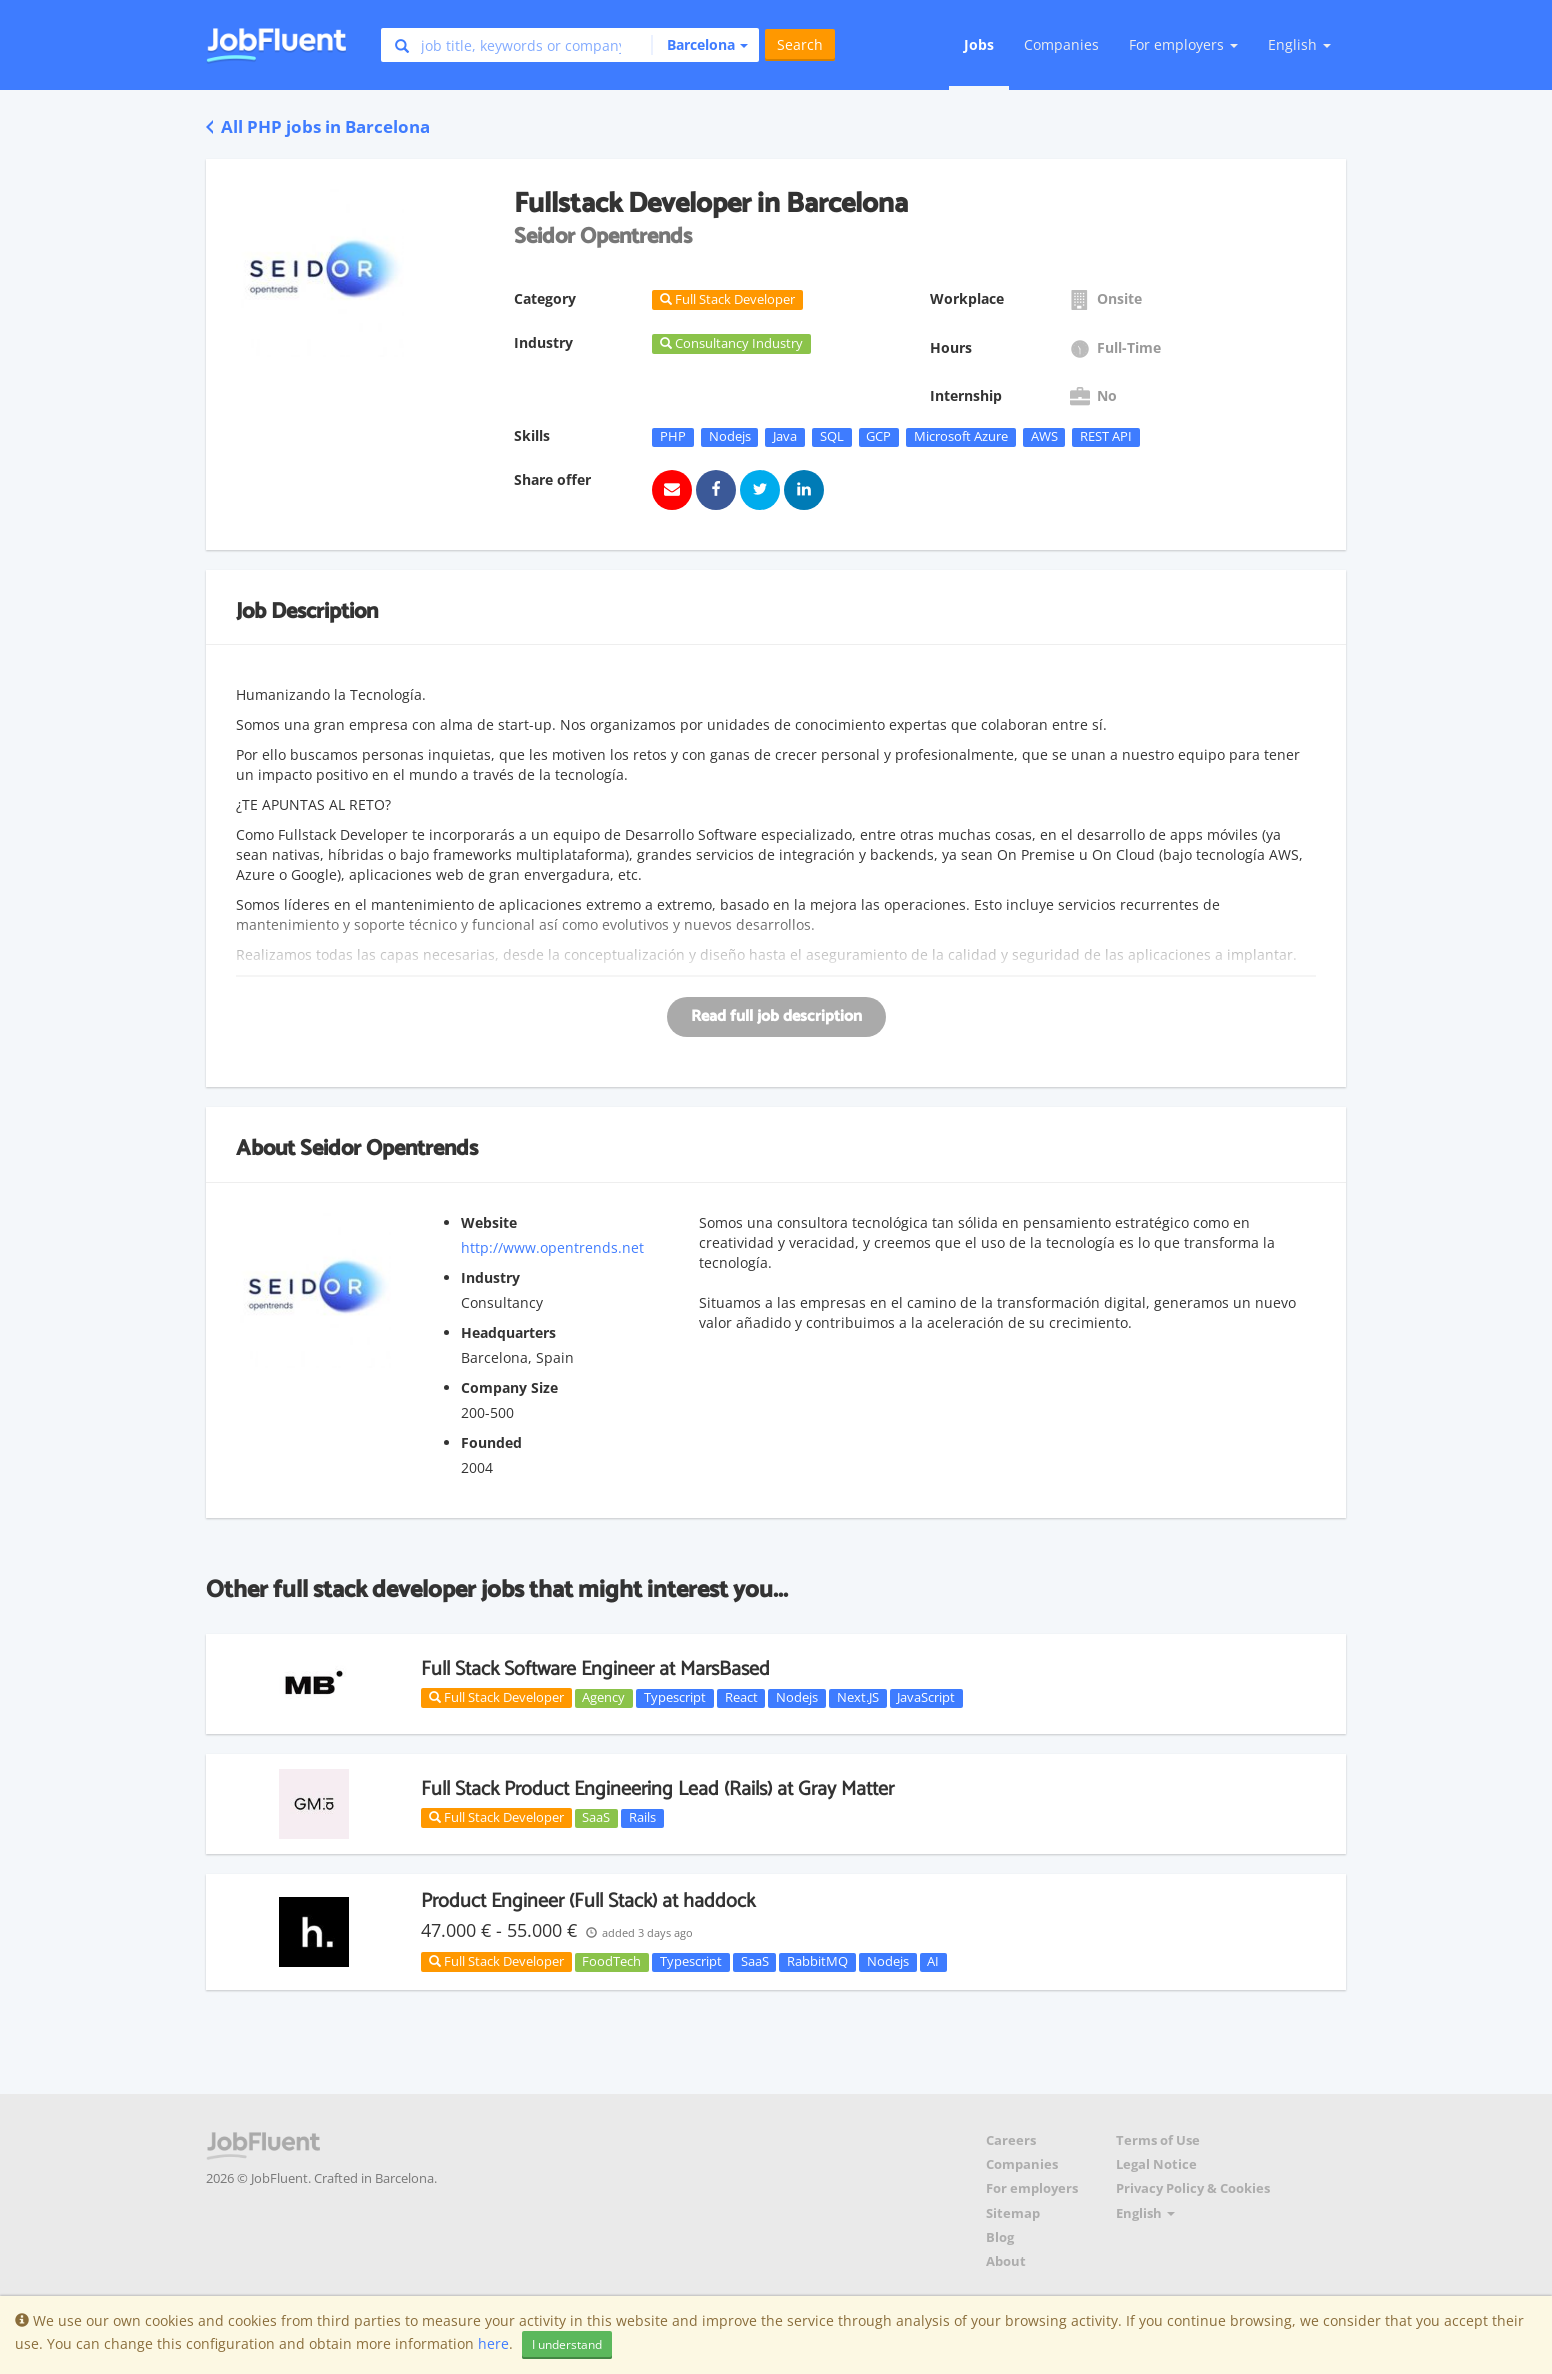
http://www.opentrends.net (552, 1247)
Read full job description (776, 1016)
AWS (1044, 437)
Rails (642, 1818)
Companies (1061, 44)
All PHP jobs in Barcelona (318, 126)
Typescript (675, 1698)
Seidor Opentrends (389, 1149)
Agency (603, 1698)
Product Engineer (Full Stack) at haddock (588, 1901)
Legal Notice (1156, 2164)
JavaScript (926, 1698)
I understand (567, 2344)
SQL (832, 437)
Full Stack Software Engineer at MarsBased (595, 1669)
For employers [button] (1183, 44)
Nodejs (730, 437)
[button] (699, 45)
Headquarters (508, 1332)
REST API (1106, 437)
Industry (490, 1277)
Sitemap (1013, 2213)
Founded (491, 1442)
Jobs (979, 44)
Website (489, 1222)
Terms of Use (1158, 2140)
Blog (1000, 2237)
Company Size (509, 1387)
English (1299, 44)
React (741, 1698)
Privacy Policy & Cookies (1193, 2188)
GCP (878, 437)
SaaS (596, 1818)
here (493, 2343)
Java (785, 437)
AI (933, 1962)
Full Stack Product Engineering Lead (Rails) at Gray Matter (657, 1789)
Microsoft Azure (961, 437)
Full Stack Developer (496, 1697)
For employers (1032, 2188)
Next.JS (858, 1698)
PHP (673, 437)
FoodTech (611, 1962)
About (1006, 2261)
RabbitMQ (817, 1962)
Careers (1011, 2140)
